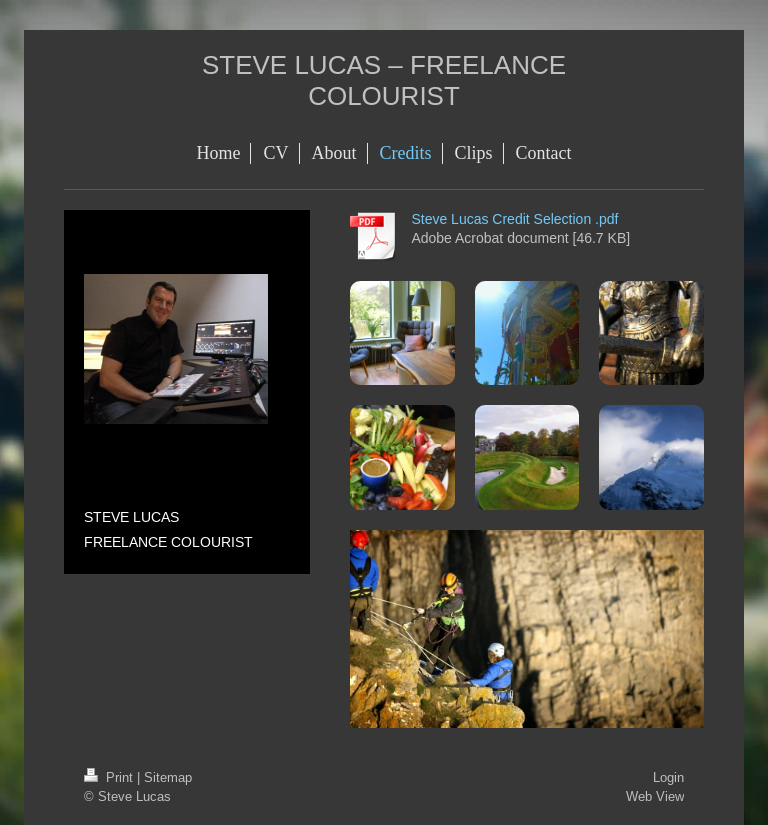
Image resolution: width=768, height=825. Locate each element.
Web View (655, 796)
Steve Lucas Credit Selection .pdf (514, 219)
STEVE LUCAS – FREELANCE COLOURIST (384, 80)
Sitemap (168, 777)
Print (110, 777)
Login (668, 777)
